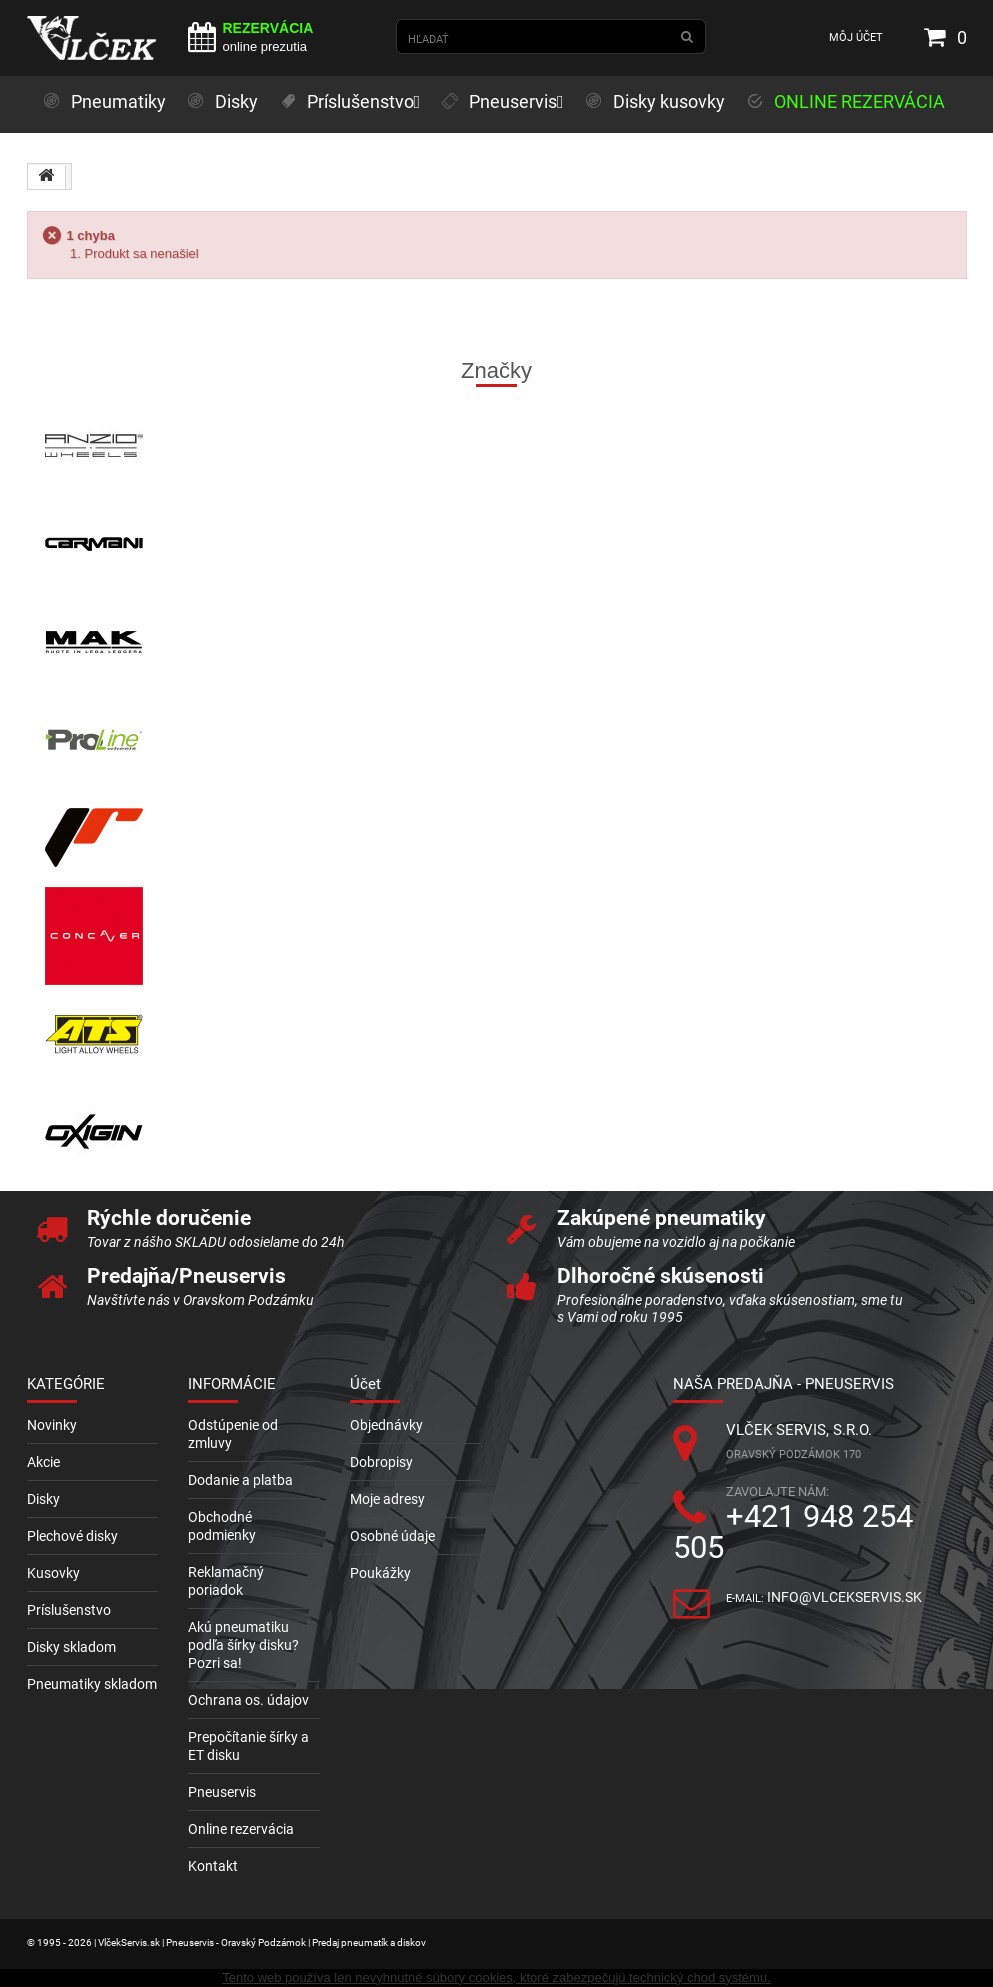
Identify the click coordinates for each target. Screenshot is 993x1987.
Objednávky (386, 1425)
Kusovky (53, 1573)
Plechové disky (72, 1536)
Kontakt (213, 1866)
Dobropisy (381, 1462)
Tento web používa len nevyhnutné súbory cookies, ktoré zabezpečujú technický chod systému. (496, 1977)
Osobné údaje (392, 1536)
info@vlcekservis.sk (844, 1597)
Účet (365, 1384)
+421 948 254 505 (793, 1532)
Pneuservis (222, 1792)
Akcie (43, 1462)
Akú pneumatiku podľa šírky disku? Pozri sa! (243, 1645)
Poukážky (380, 1573)
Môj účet (856, 37)
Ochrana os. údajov (248, 1700)
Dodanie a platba (240, 1480)
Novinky (52, 1425)
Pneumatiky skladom (92, 1684)
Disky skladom (71, 1647)
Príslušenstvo (69, 1610)
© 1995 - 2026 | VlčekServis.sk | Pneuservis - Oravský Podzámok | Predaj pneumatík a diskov (226, 1942)
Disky (43, 1499)
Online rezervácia (241, 1829)
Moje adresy (387, 1499)
